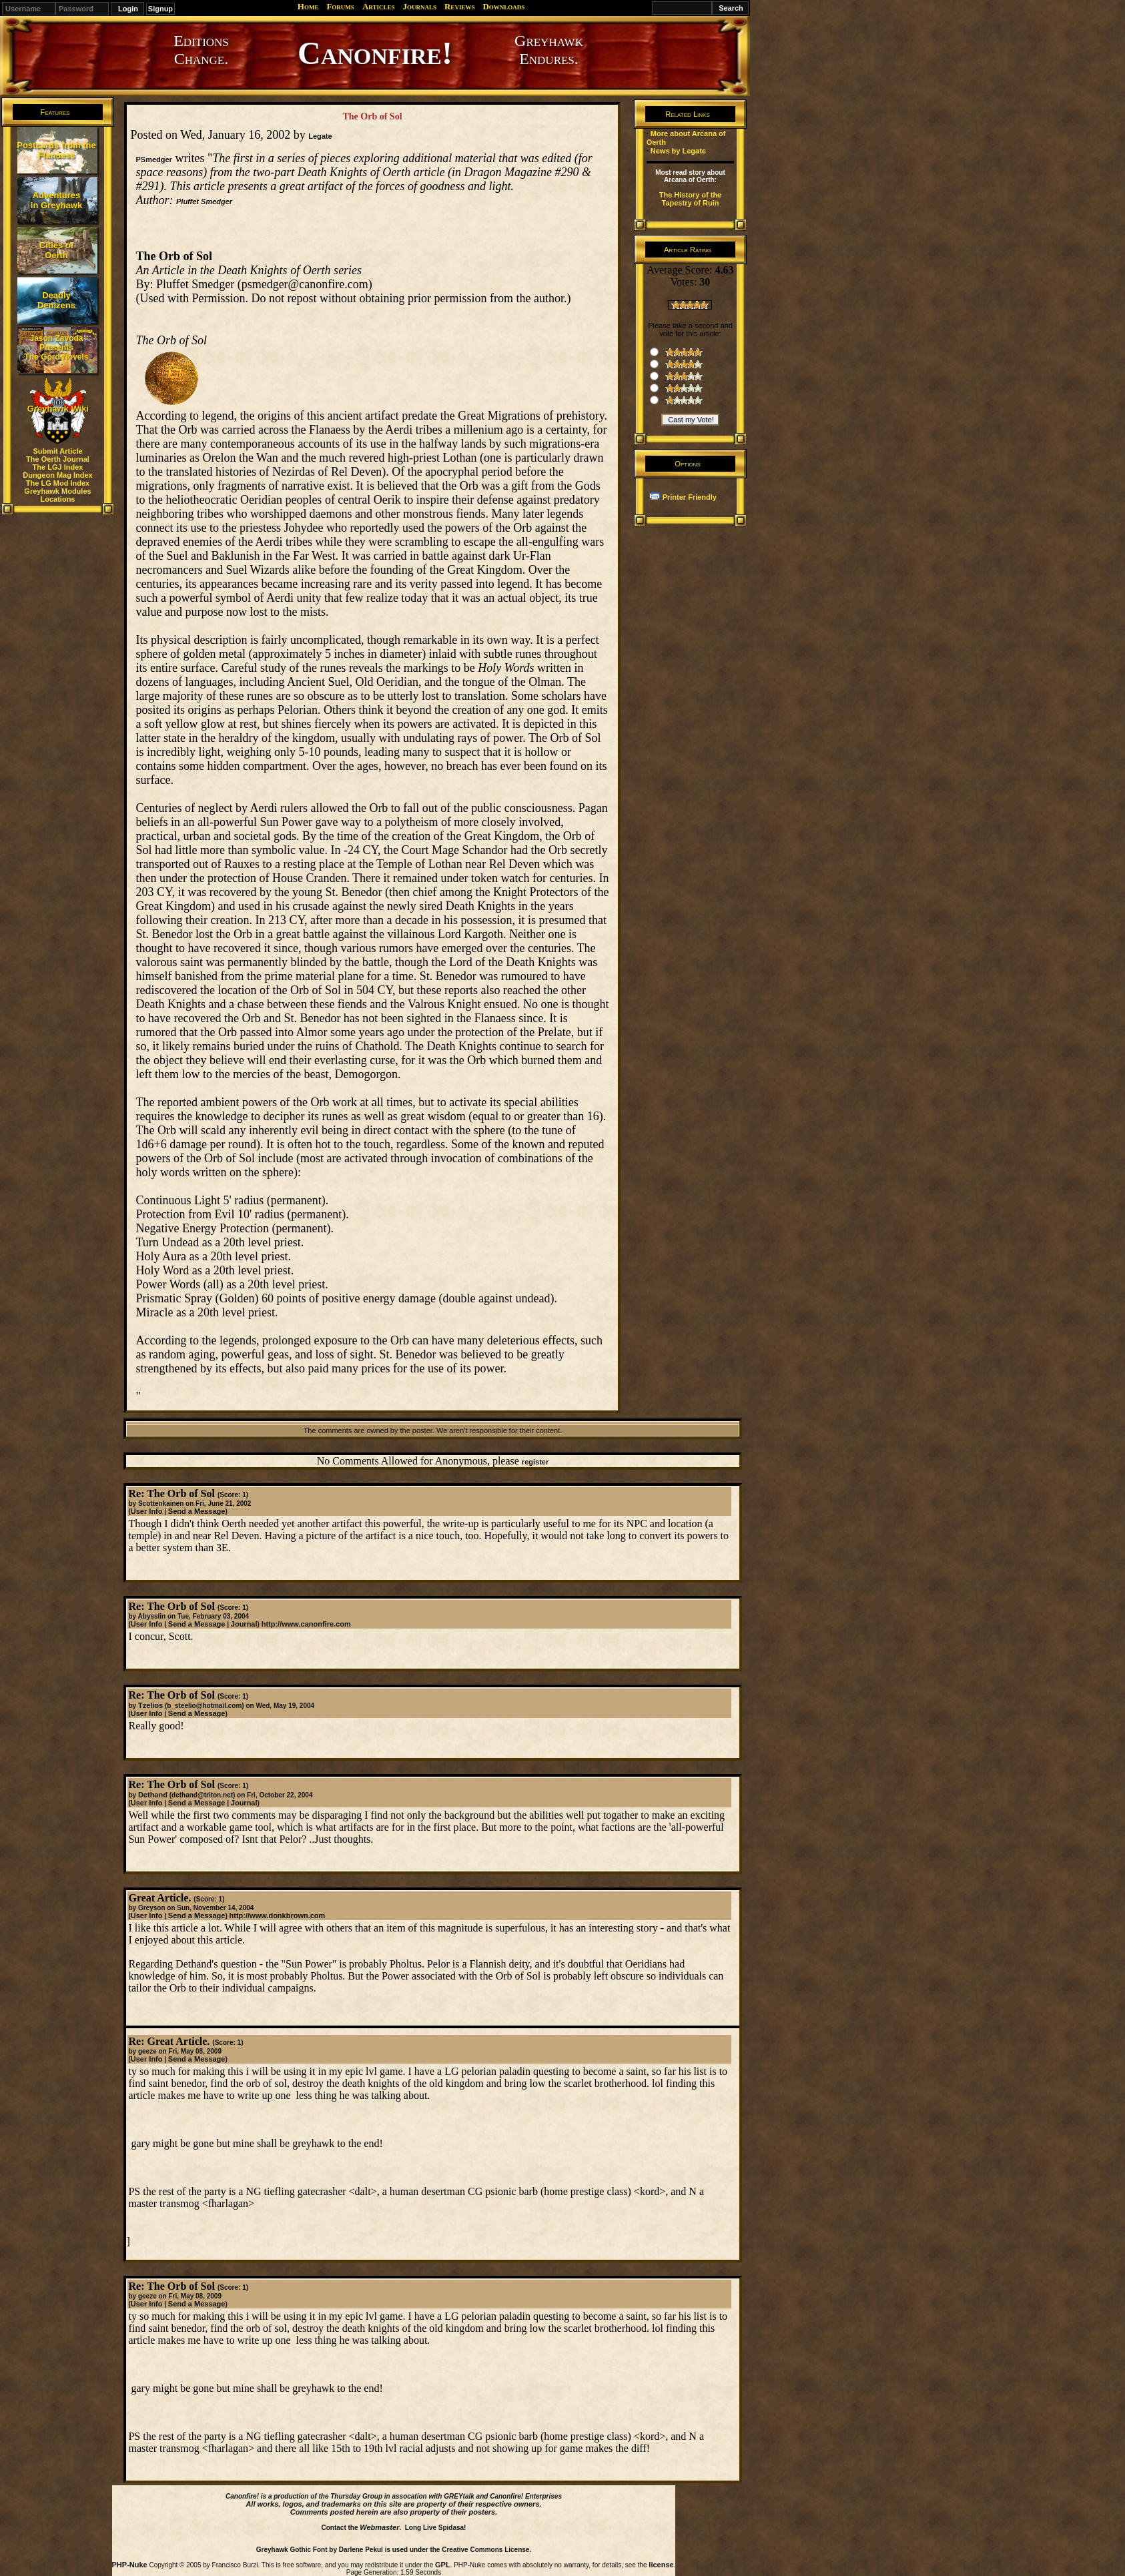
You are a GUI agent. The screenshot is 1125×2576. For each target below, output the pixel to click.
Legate (320, 136)
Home (308, 6)
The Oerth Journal (57, 459)
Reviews (459, 6)
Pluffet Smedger (204, 201)
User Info (147, 1511)
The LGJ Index (58, 467)
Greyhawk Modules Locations (57, 495)
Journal (244, 1624)
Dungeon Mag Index (58, 475)
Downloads (503, 6)
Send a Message (197, 1511)
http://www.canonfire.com (306, 1624)
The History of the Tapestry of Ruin (690, 199)
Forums (340, 6)
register (535, 1462)
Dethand (152, 1795)
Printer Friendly (690, 497)
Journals (419, 6)
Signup (160, 9)
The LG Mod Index (57, 483)
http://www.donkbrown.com (278, 1915)
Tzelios (150, 1705)
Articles (378, 6)
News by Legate (678, 151)
